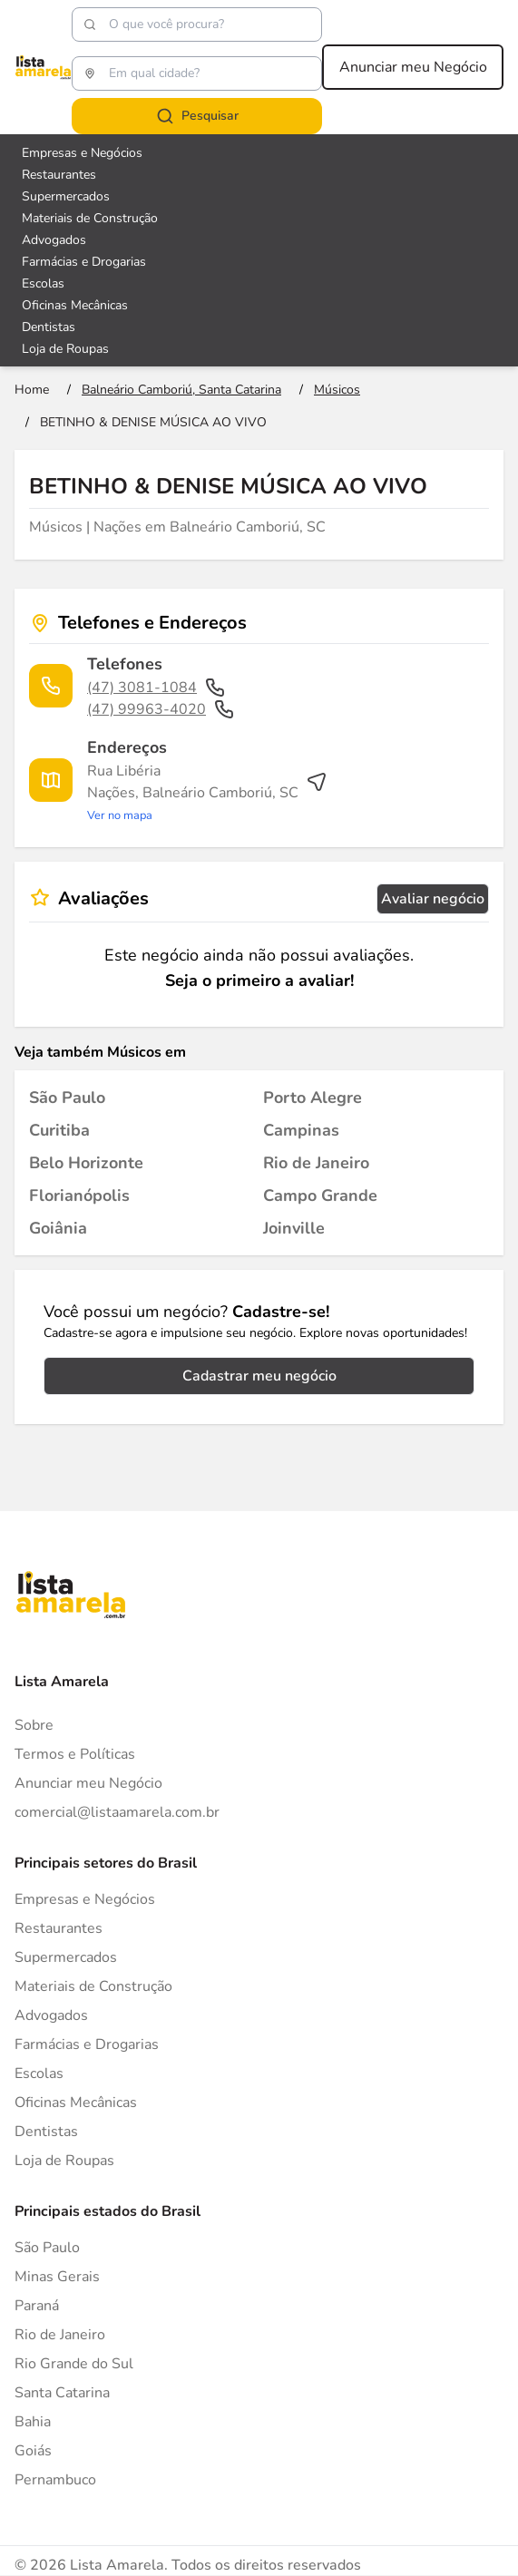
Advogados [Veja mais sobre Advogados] (54, 240)
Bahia (33, 2422)
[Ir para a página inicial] (32, 389)
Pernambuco (55, 2480)
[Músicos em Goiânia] (58, 1228)
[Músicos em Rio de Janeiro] (316, 1163)
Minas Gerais (57, 2277)
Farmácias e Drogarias (87, 2044)
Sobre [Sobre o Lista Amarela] (34, 1725)
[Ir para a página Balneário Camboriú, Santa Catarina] (181, 390)
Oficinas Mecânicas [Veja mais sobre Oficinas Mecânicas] (75, 305)
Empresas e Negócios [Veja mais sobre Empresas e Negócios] (82, 152)
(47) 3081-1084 (156, 687)
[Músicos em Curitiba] (59, 1130)
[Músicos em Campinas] (301, 1130)
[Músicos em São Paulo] (67, 1097)
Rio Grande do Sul (74, 2364)
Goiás (33, 2451)
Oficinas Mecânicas (76, 2103)
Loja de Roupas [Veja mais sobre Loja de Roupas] (65, 348)
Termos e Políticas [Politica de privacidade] (75, 1754)
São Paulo (47, 2248)
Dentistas (46, 2132)
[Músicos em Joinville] (294, 1228)
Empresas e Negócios (85, 1899)
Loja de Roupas (64, 2161)
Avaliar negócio (432, 899)
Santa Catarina (62, 2393)
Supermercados (66, 1957)
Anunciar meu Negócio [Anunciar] (88, 1783)
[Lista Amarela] (43, 67)
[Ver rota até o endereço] (207, 792)
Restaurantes (59, 1928)
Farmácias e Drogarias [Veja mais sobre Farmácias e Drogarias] (84, 261)
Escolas (39, 2073)
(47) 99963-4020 (161, 709)
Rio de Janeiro (60, 2335)
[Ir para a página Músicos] (337, 390)
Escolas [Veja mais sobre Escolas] (43, 283)
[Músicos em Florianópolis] (79, 1195)
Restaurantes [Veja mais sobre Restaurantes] (59, 174)
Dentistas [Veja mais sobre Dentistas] (48, 327)
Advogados (51, 2015)
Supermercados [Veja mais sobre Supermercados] (66, 196)
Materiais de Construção (93, 1986)
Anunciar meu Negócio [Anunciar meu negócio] (413, 67)
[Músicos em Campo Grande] (320, 1195)
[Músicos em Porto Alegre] (312, 1097)
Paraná (37, 2306)
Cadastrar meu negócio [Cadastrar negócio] (259, 1376)
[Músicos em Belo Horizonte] (86, 1163)
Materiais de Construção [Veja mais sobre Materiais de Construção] (90, 218)
